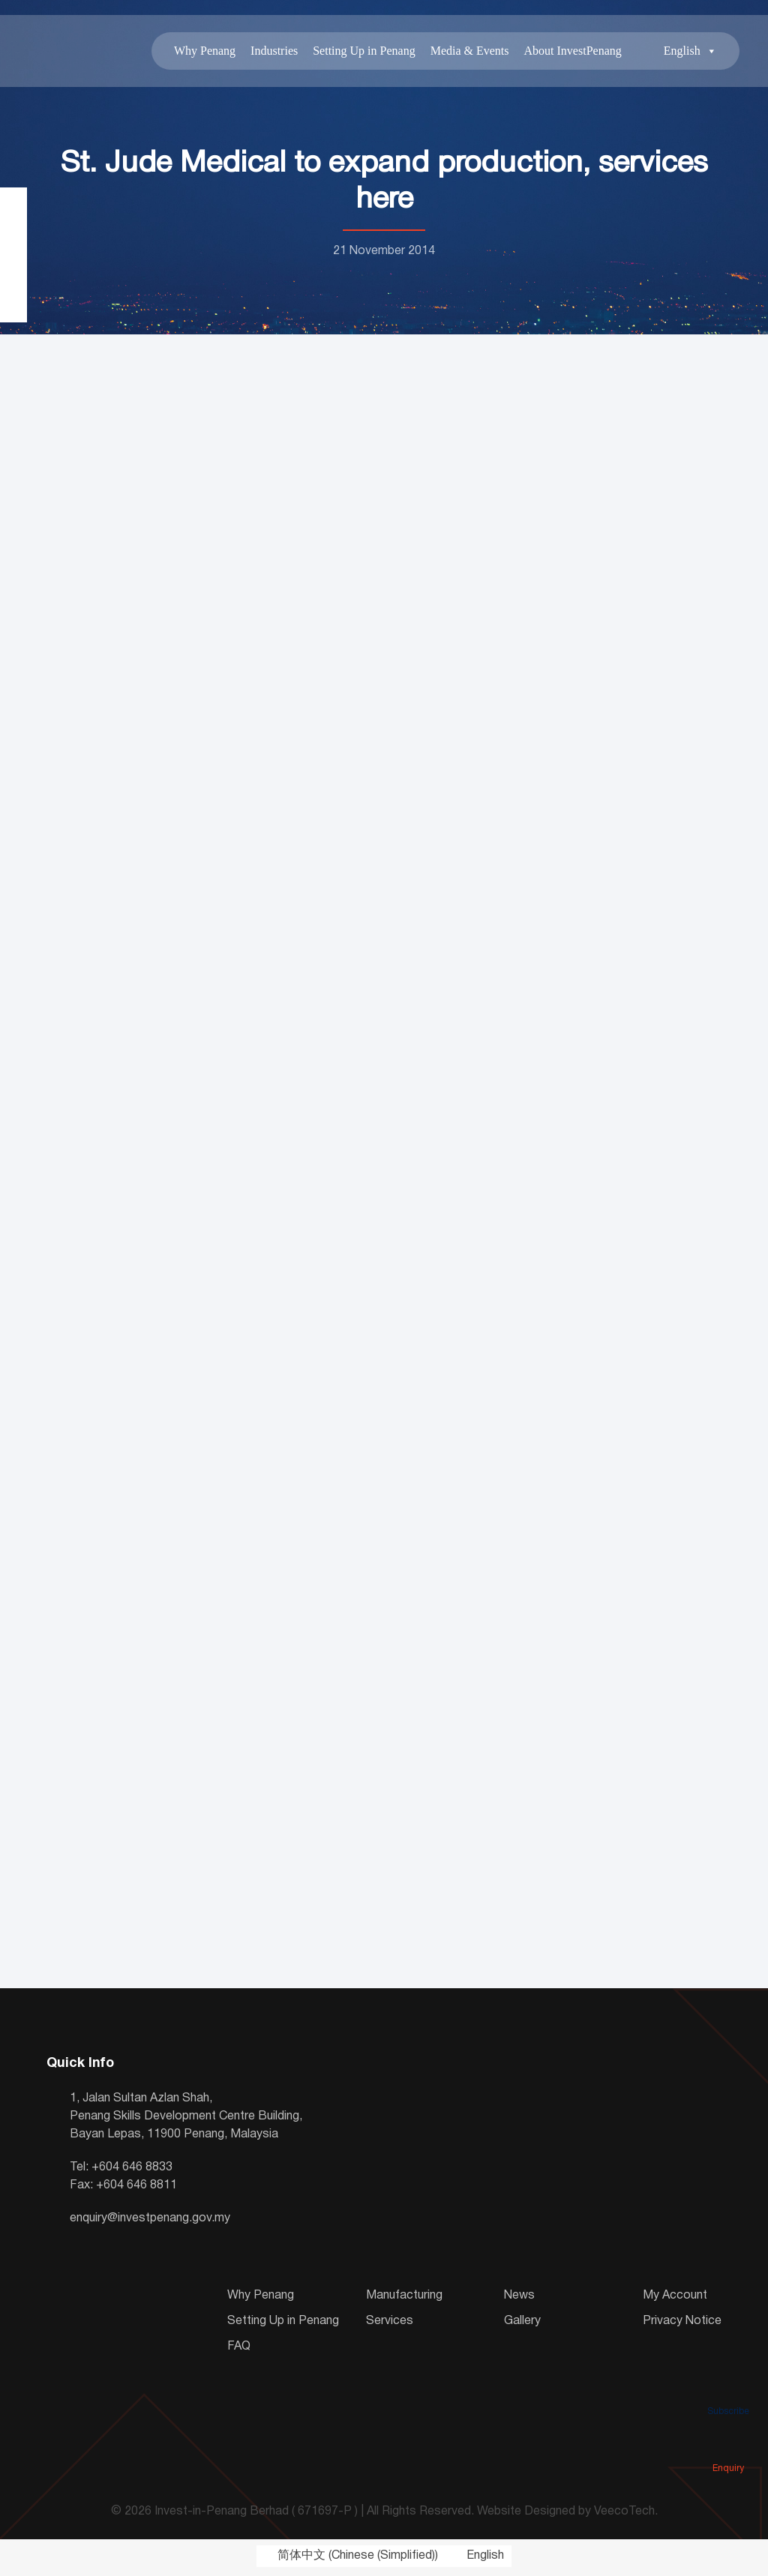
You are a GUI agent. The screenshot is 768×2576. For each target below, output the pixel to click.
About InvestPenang (567, 52)
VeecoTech (624, 2515)
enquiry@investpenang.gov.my (150, 2221)
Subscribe (728, 2390)
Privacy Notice (682, 2324)
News (519, 2298)
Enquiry (728, 2447)
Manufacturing (404, 2298)
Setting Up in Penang (359, 52)
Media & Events (464, 52)
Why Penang (199, 52)
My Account (675, 2298)
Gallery (522, 2324)
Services (389, 2324)
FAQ (238, 2349)
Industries (268, 52)
